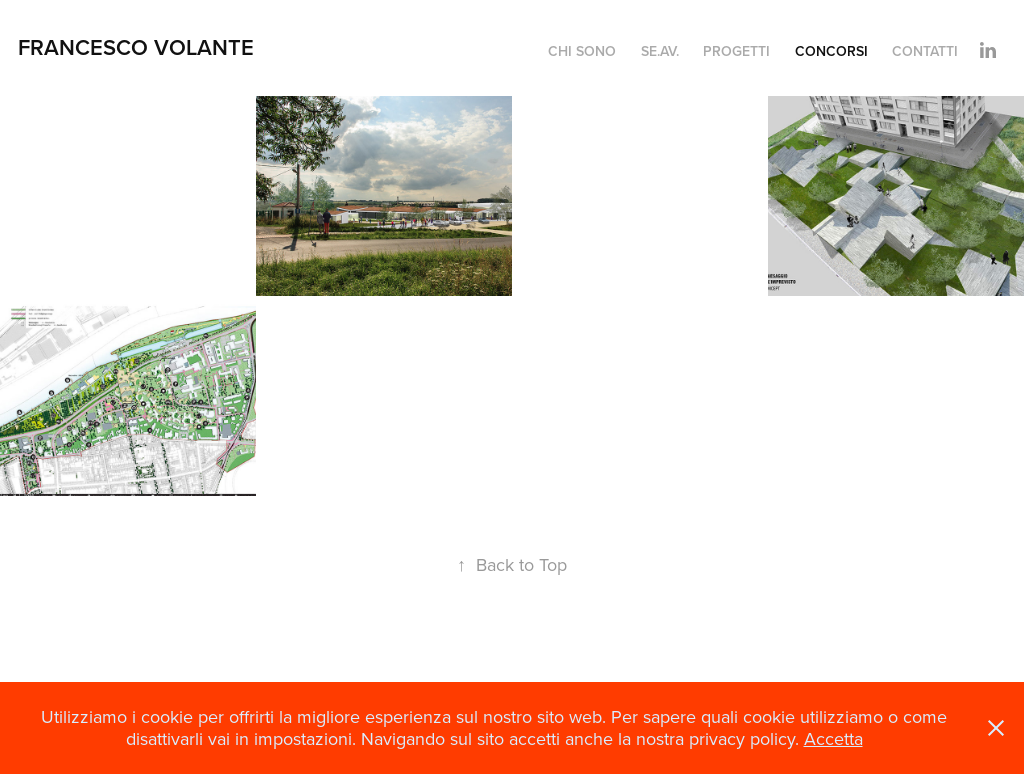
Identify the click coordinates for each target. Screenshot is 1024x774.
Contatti (925, 51)
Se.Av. (660, 51)
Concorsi (831, 51)
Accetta (833, 738)
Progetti (736, 51)
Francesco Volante (136, 47)
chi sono (582, 51)
